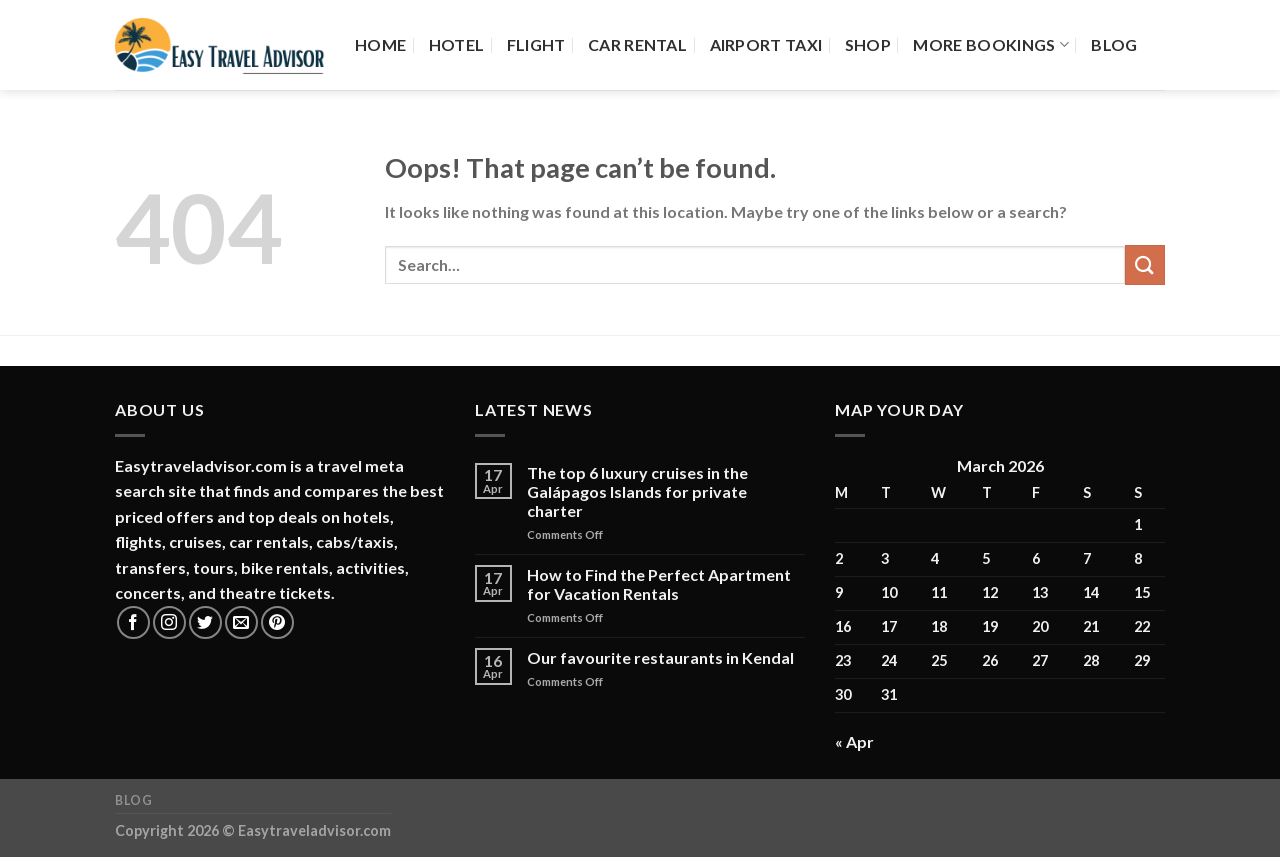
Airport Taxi (766, 44)
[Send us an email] (241, 622)
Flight (536, 44)
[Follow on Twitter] (205, 622)
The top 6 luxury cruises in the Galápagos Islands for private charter (637, 491)
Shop (868, 44)
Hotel (457, 44)
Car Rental (637, 44)
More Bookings (991, 45)
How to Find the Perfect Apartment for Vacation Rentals (659, 584)
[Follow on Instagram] (169, 622)
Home (380, 44)
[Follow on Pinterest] (277, 622)
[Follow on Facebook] (133, 622)
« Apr (854, 741)
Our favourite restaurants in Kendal (660, 657)
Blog (1114, 44)
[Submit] (1145, 264)
